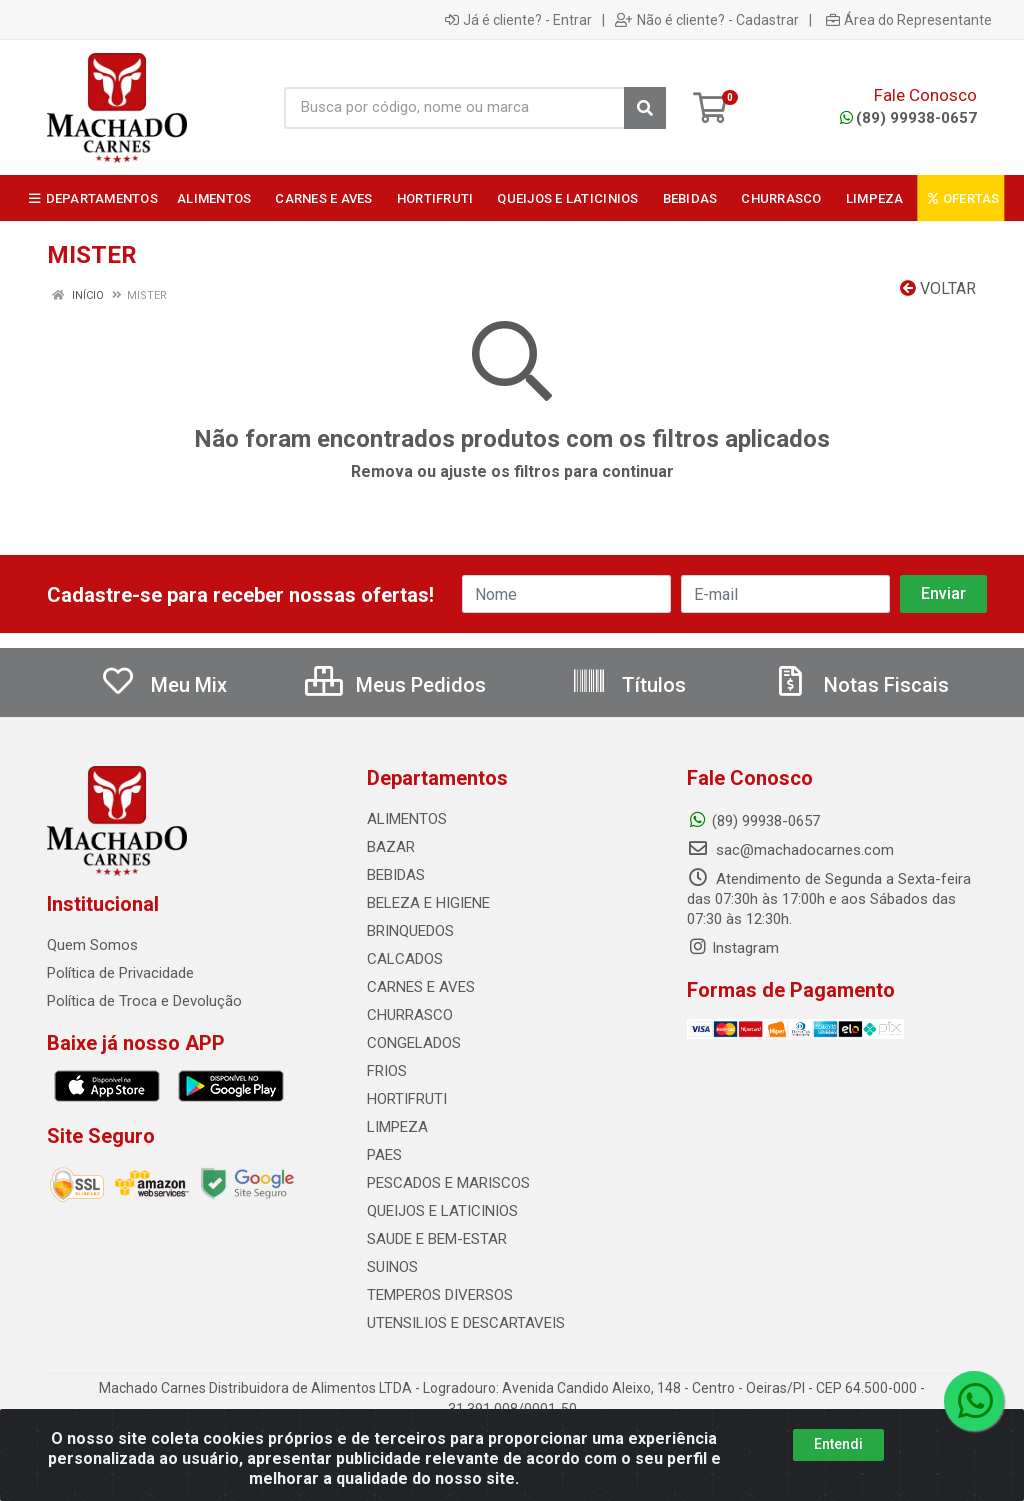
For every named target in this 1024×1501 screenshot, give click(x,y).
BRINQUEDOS (410, 931)
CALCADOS (405, 959)
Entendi (838, 1444)
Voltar (938, 288)
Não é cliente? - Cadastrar (707, 20)
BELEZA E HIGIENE (428, 903)
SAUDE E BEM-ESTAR (437, 1239)
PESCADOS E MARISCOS (448, 1183)
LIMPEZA (397, 1127)
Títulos (628, 685)
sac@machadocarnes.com (790, 850)
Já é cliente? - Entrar (518, 20)
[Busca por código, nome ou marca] (454, 108)
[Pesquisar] (645, 108)
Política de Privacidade (120, 973)
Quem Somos (92, 945)
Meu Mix (163, 685)
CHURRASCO (410, 1015)
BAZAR (391, 847)
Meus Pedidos (395, 685)
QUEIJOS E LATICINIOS (442, 1211)
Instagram (733, 948)
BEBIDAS (396, 875)
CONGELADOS (414, 1043)
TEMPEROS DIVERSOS (440, 1295)
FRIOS (387, 1071)
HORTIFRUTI (407, 1099)
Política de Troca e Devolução (144, 1001)
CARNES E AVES (421, 987)
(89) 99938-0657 (908, 118)
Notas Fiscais (861, 685)
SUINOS (392, 1267)
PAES (384, 1155)
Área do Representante (909, 20)
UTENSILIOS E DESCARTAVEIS (466, 1323)
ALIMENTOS (407, 819)
